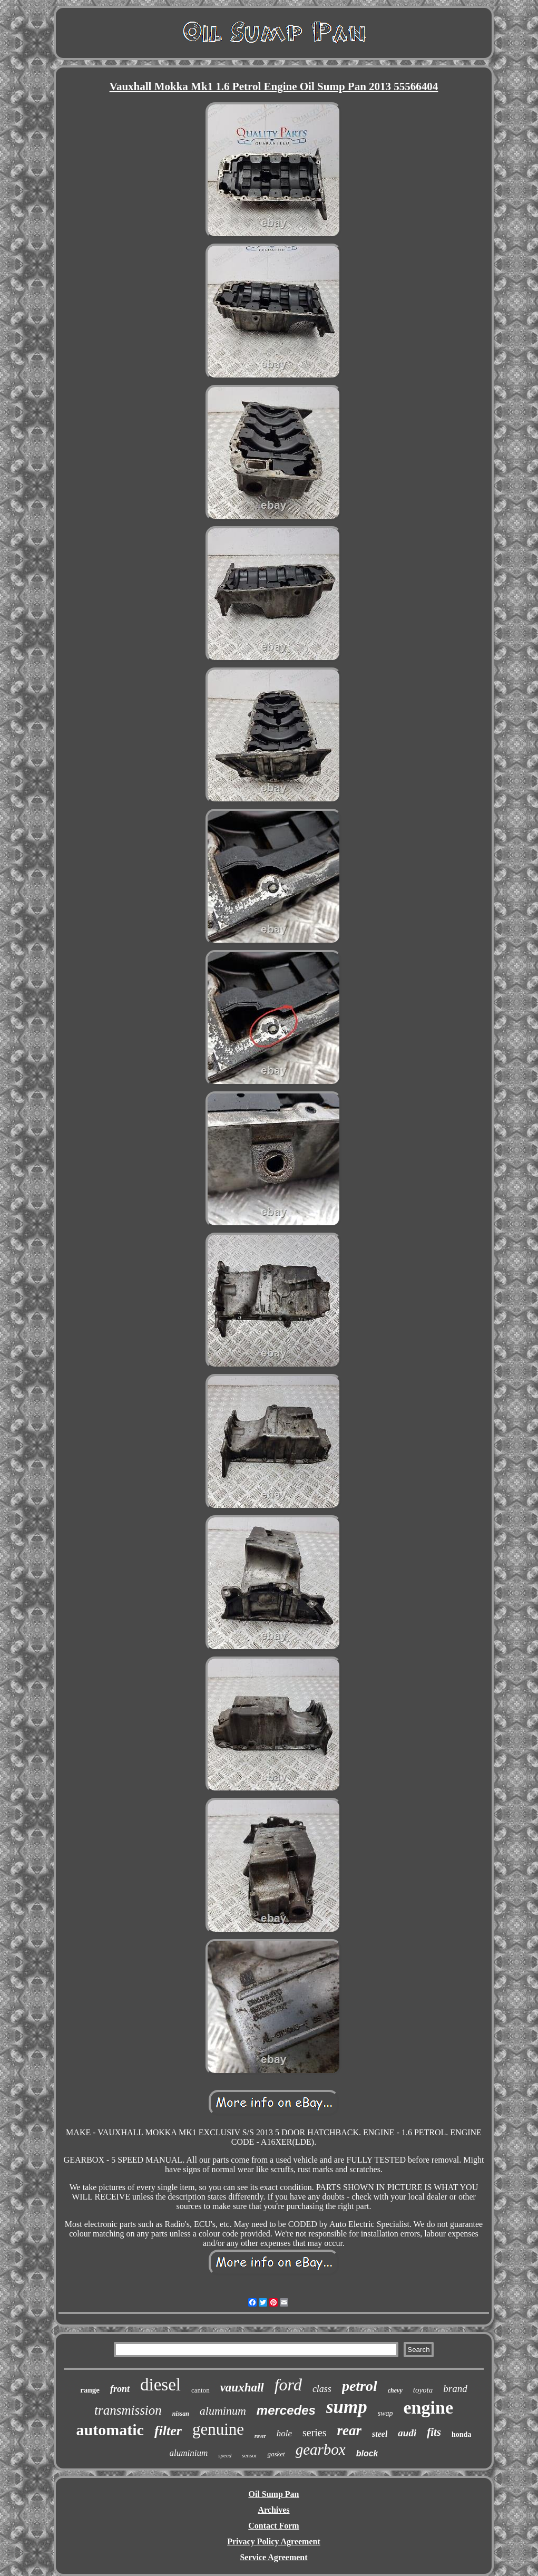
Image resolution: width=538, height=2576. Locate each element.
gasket (276, 2454)
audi (407, 2432)
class (321, 2389)
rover (260, 2436)
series (314, 2432)
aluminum (223, 2410)
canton (200, 2390)
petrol (359, 2386)
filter (168, 2430)
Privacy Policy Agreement (273, 2541)
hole (284, 2433)
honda (461, 2434)
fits (434, 2432)
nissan (180, 2413)
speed (224, 2455)
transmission (128, 2410)
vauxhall (242, 2387)
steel (379, 2433)
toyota (423, 2390)
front (120, 2389)
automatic (110, 2429)
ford (288, 2384)
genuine (218, 2429)
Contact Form (273, 2525)
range (90, 2390)
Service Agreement (273, 2557)
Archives (273, 2509)
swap (385, 2413)
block (367, 2453)
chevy (395, 2390)
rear (349, 2430)
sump (346, 2407)
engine (428, 2407)
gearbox (321, 2449)
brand (455, 2388)
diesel (160, 2384)
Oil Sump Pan (273, 2494)
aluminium (189, 2453)
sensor (249, 2455)
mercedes (286, 2410)
